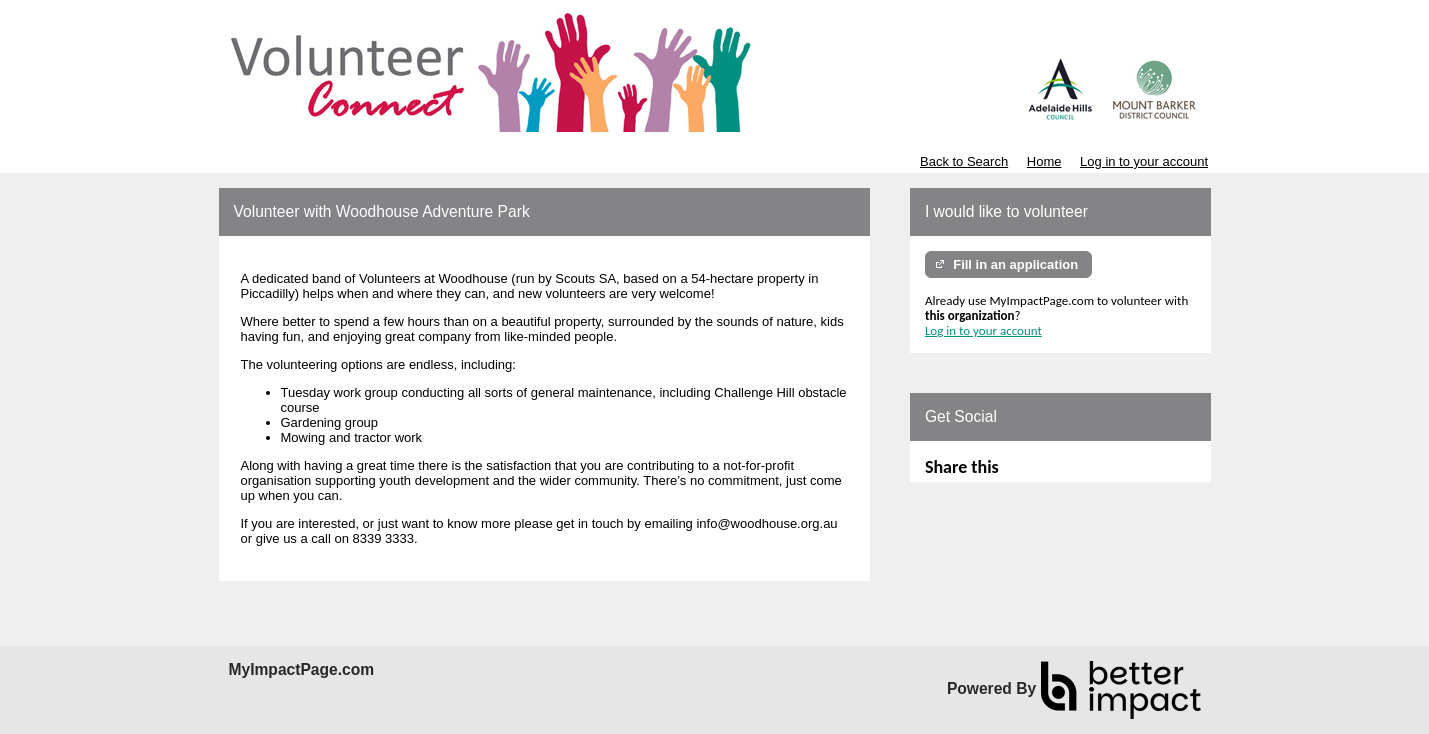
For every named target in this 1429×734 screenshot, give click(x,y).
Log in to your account (1144, 161)
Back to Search (964, 161)
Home (1044, 161)
